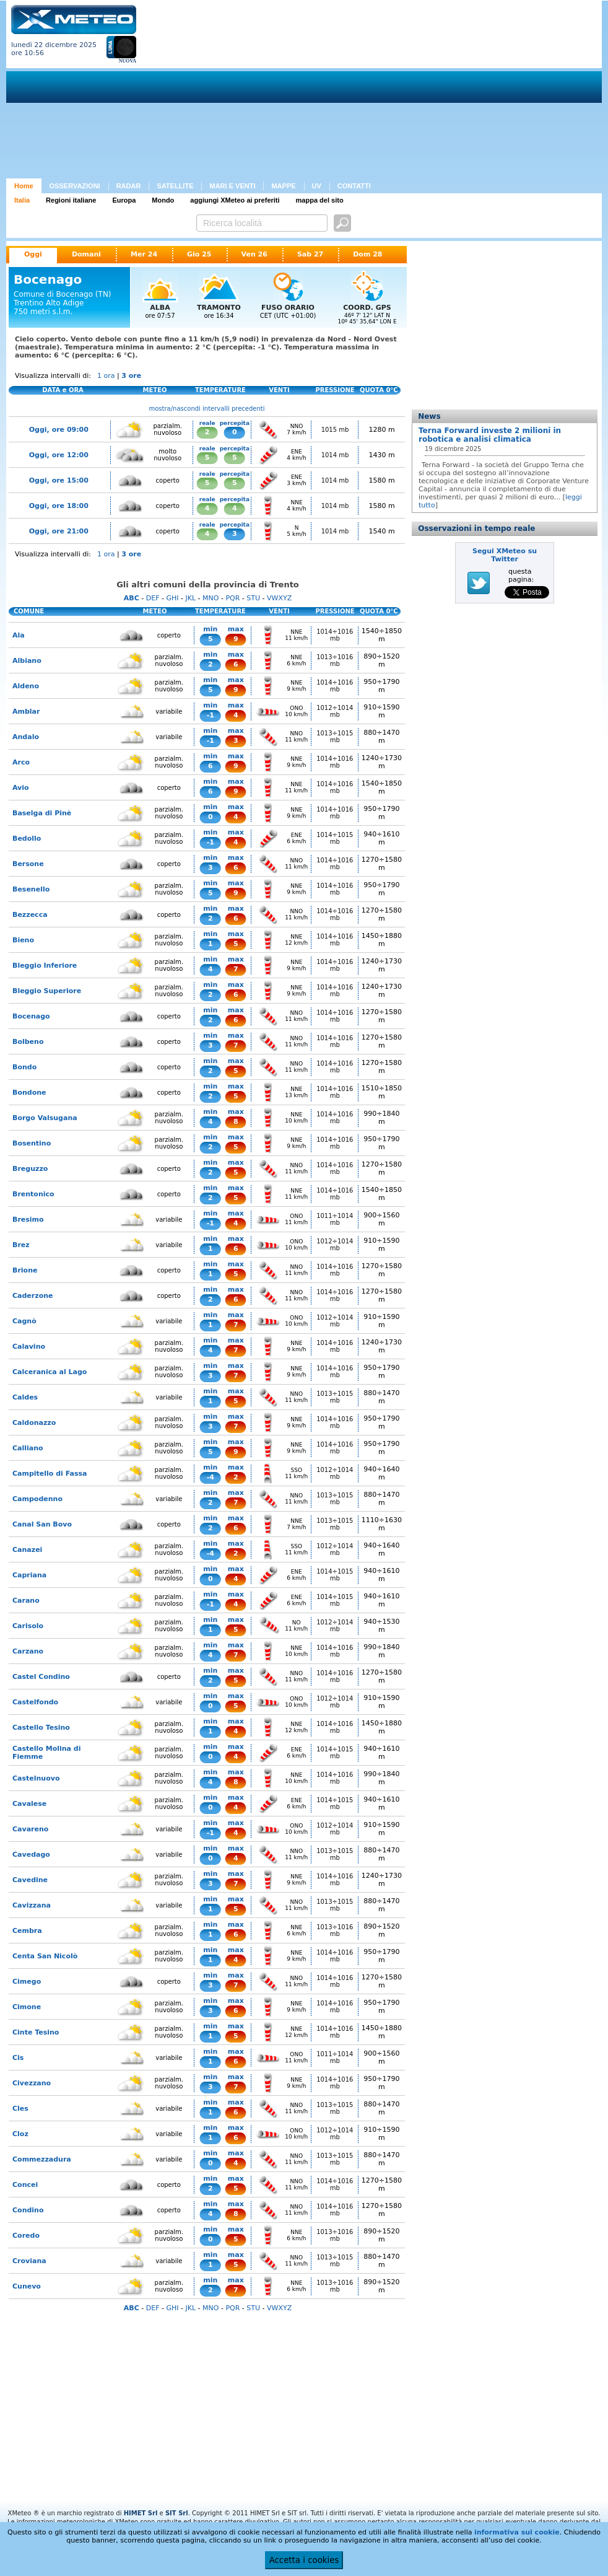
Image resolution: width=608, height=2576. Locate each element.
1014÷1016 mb (334, 635)
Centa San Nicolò (44, 1956)
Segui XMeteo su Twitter (504, 555)
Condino (28, 2210)
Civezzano (31, 2083)
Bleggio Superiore (46, 991)
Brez (21, 1245)
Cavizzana (31, 1905)
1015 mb (335, 429)
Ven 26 (254, 254)
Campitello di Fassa (49, 1474)
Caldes (25, 1397)
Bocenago (31, 1016)
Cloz (20, 2134)
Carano (26, 1601)
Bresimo (28, 1220)
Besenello (31, 889)
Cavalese (29, 1804)
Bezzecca (30, 915)
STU (253, 598)
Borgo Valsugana (44, 1118)
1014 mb (335, 455)
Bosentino (31, 1143)
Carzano (27, 1651)
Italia (22, 200)
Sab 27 (310, 254)
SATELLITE (175, 186)
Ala (18, 635)
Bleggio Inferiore (44, 966)
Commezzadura (41, 2159)
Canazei (27, 1550)
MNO (210, 598)
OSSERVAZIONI (75, 186)
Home (23, 186)
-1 (210, 715)
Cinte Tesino (35, 2032)
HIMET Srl (141, 2513)
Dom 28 (367, 254)
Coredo (26, 2236)
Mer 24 (144, 254)
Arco (21, 762)
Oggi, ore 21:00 (59, 531)
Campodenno (37, 1499)
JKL (190, 598)
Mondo (163, 200)
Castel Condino (41, 1677)
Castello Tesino (41, 1728)
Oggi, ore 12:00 (59, 455)
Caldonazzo (34, 1423)
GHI (172, 598)
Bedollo (26, 839)
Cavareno (30, 1829)
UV (316, 186)
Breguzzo (30, 1169)
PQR (232, 598)
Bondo (24, 1067)
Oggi (33, 254)
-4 (210, 1477)
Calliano (27, 1448)
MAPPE (283, 186)
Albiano (26, 661)
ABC (131, 598)
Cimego (26, 1982)
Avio (20, 788)
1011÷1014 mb (334, 1219)
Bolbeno (27, 1042)
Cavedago (31, 1855)
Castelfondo (35, 1702)
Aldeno (25, 686)
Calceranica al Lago (49, 1372)
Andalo (25, 737)
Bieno (23, 940)
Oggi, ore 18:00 (59, 506)
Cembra (27, 1931)
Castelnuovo (35, 1778)
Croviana (29, 2261)
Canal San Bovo (42, 1524)
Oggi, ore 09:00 (59, 430)
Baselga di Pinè (41, 813)
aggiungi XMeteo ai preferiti (234, 200)
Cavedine (30, 1880)
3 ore (131, 376)
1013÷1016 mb (334, 660)
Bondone (29, 1093)
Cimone (26, 2007)
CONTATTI (354, 186)
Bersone (28, 864)
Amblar (26, 712)
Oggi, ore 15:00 (59, 480)
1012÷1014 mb (334, 711)
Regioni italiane (71, 200)
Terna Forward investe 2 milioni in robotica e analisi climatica (490, 435)
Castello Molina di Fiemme (46, 1753)
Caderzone (32, 1296)
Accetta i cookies (304, 2560)
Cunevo (26, 2286)
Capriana (29, 1575)
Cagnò (24, 1321)
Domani (86, 254)
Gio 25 (199, 254)
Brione (24, 1270)
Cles (20, 2109)
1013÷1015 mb (334, 736)
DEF (153, 598)
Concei (25, 2185)
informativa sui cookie (517, 2532)
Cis (18, 2058)
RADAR (128, 186)
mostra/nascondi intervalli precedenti (207, 408)
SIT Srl (176, 2513)
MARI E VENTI (232, 186)
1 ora (106, 376)
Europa (124, 200)
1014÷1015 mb (334, 838)
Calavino (28, 1347)
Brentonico (33, 1194)
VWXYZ (279, 598)
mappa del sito (320, 200)
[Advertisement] (291, 91)
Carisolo (27, 1626)
